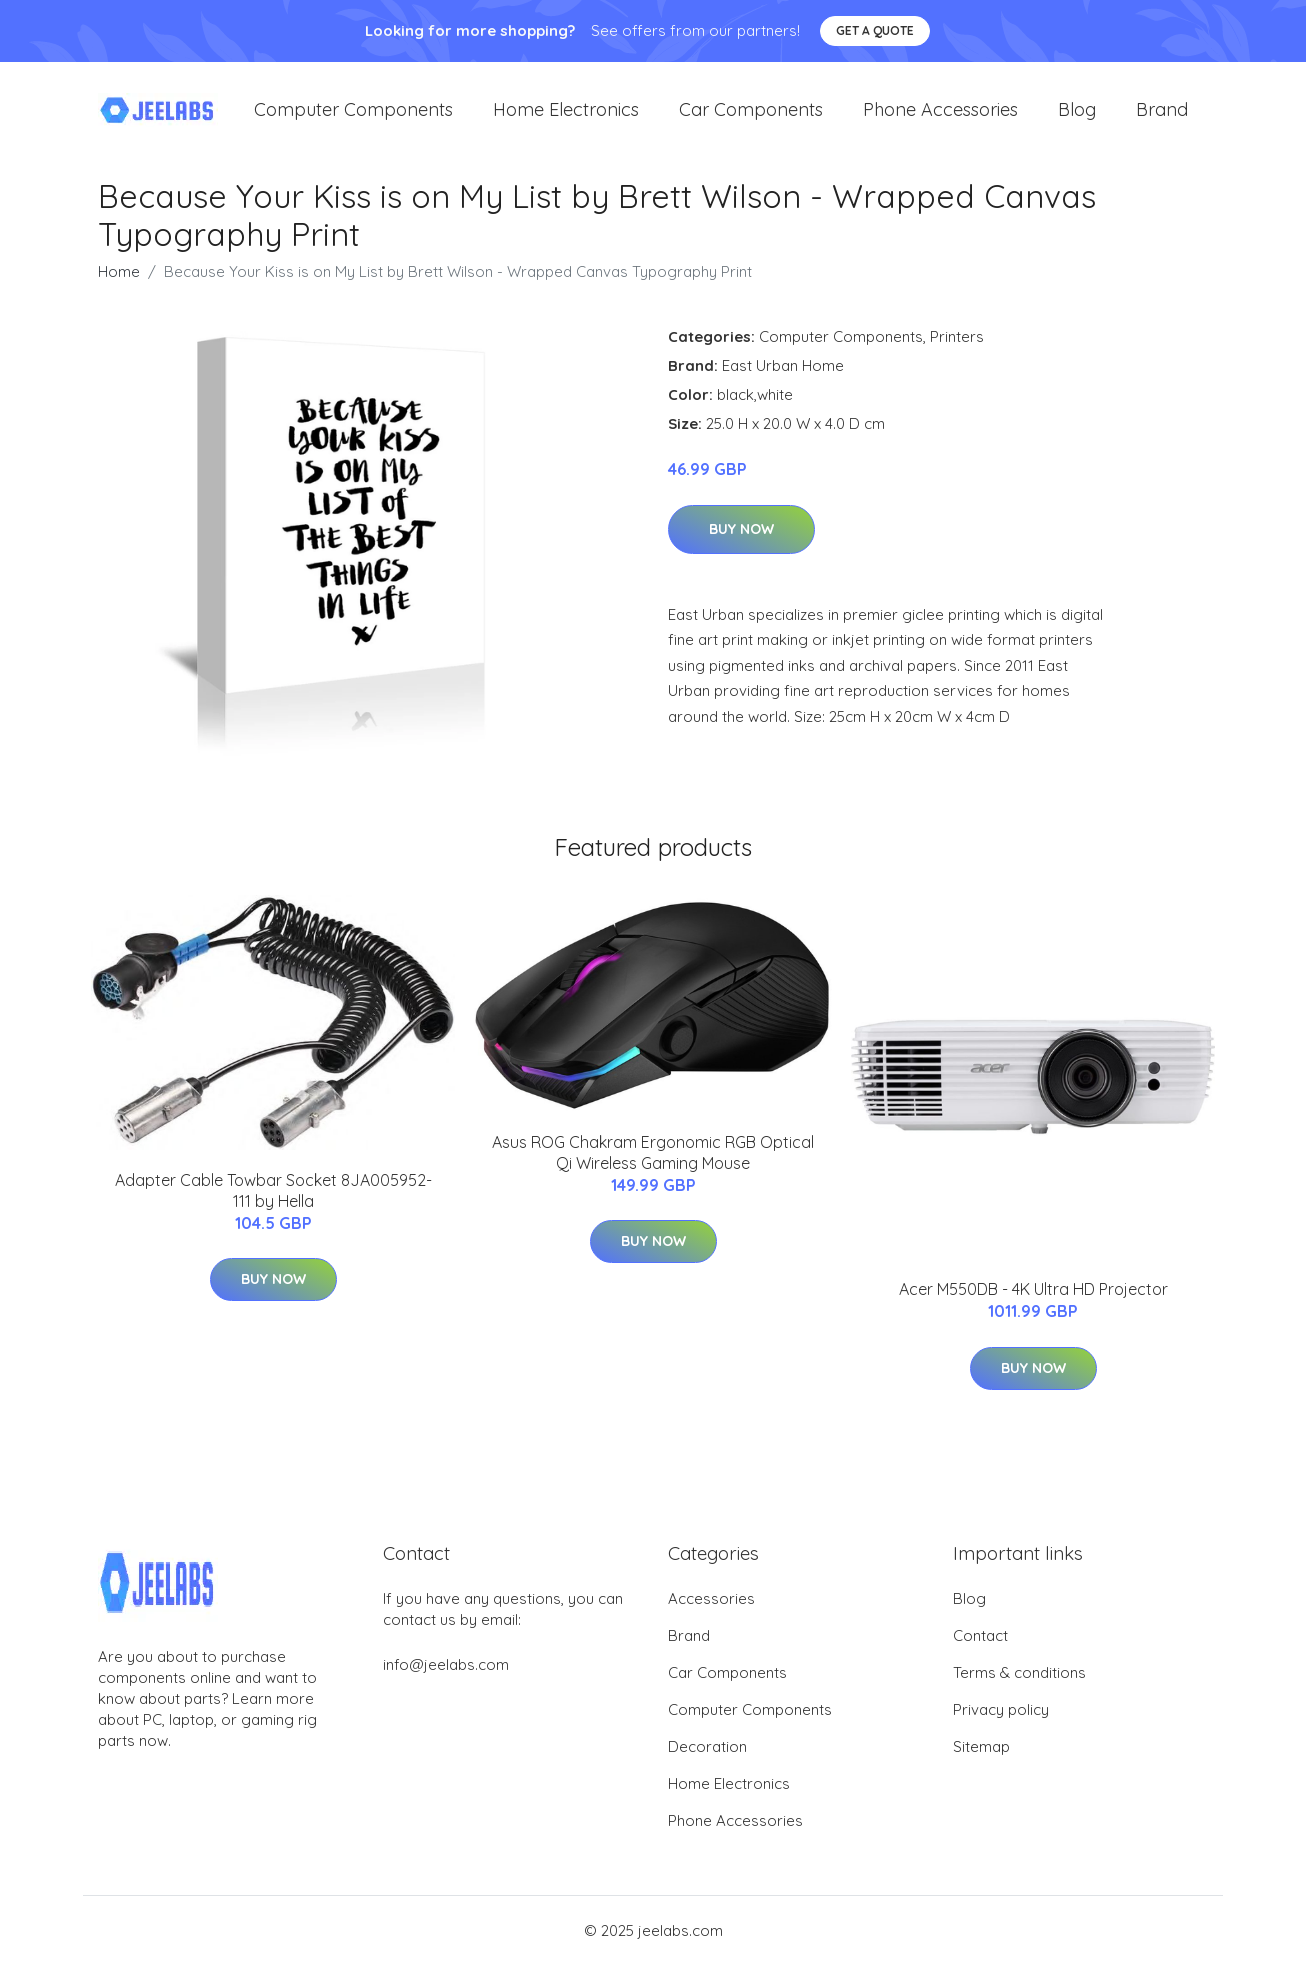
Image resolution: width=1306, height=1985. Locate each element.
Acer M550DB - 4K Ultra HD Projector (1033, 1309)
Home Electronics (566, 119)
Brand (1162, 119)
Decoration (707, 1766)
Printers (957, 356)
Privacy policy (1001, 1729)
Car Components (751, 119)
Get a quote (875, 30)
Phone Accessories (940, 119)
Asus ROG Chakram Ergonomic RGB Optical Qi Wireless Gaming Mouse (653, 1172)
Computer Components (353, 119)
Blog (1077, 119)
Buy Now (741, 549)
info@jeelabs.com (446, 1684)
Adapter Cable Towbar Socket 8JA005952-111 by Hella (273, 1210)
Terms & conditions (1019, 1692)
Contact (980, 1655)
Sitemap (981, 1766)
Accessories (711, 1618)
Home (119, 291)
